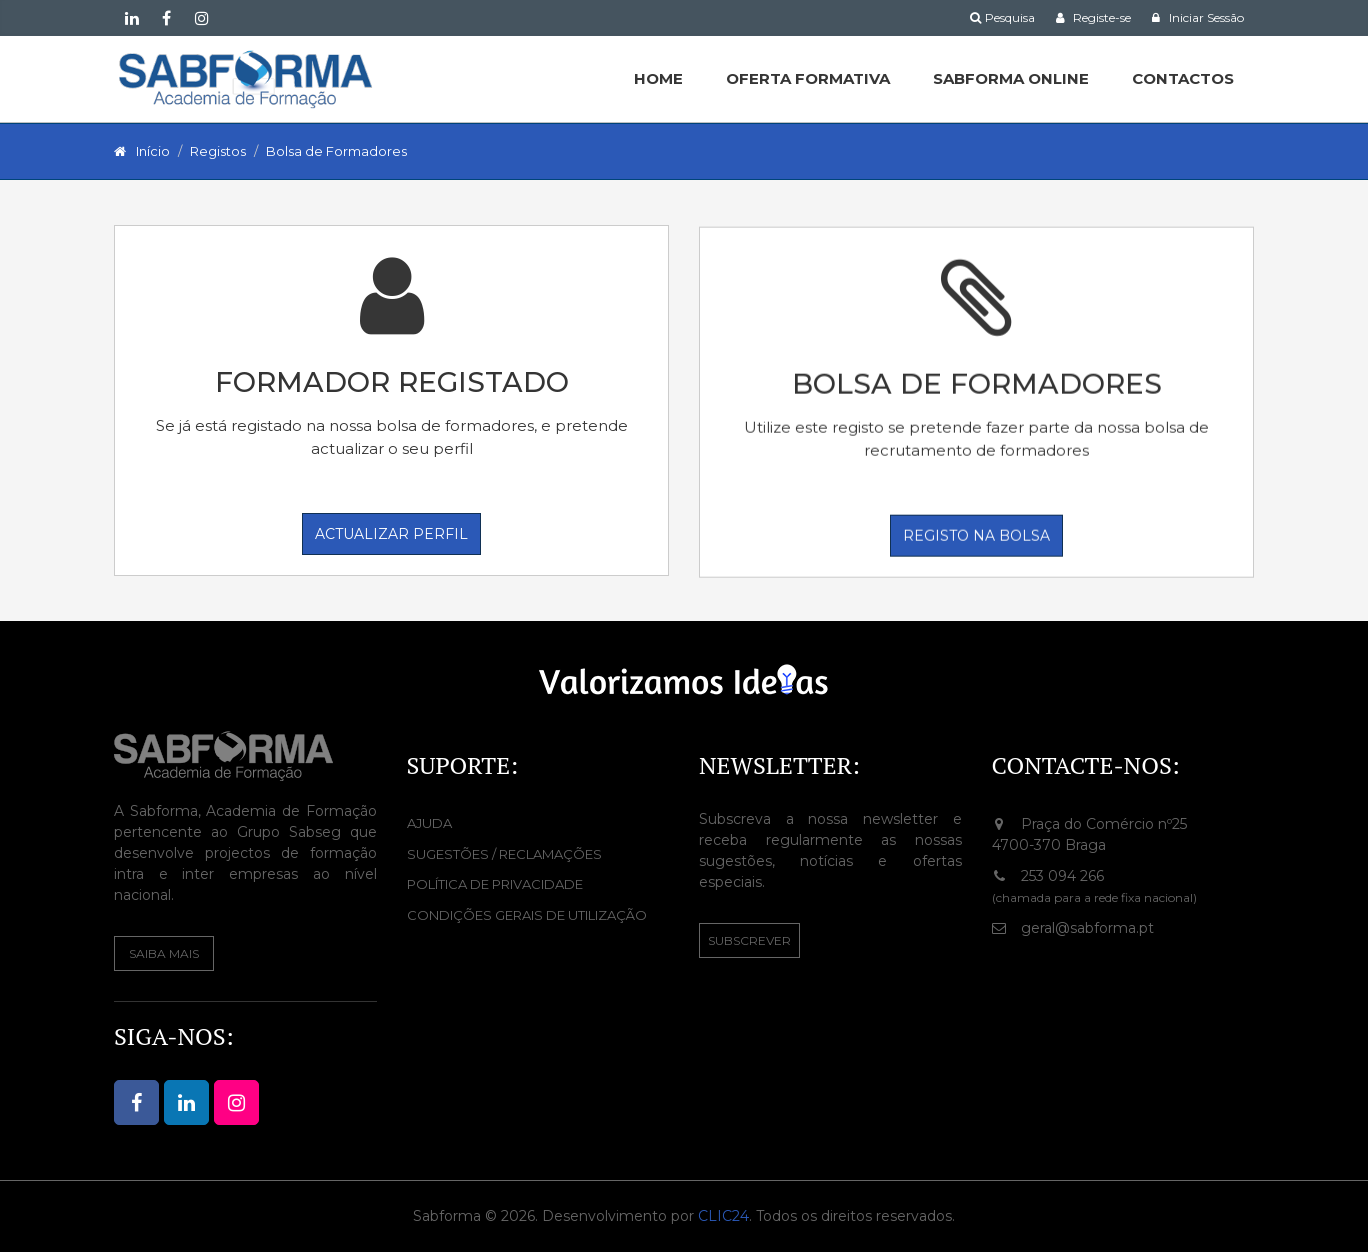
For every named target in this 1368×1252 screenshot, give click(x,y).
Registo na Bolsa (976, 537)
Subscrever (749, 940)
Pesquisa (1002, 17)
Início (153, 151)
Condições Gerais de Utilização (527, 915)
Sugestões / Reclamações (504, 854)
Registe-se (1093, 17)
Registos (218, 151)
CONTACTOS (1183, 78)
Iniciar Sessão (1197, 17)
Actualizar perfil (391, 534)
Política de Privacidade (495, 884)
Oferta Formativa (808, 78)
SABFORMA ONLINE (1011, 78)
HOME (658, 78)
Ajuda (429, 823)
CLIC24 (723, 1216)
